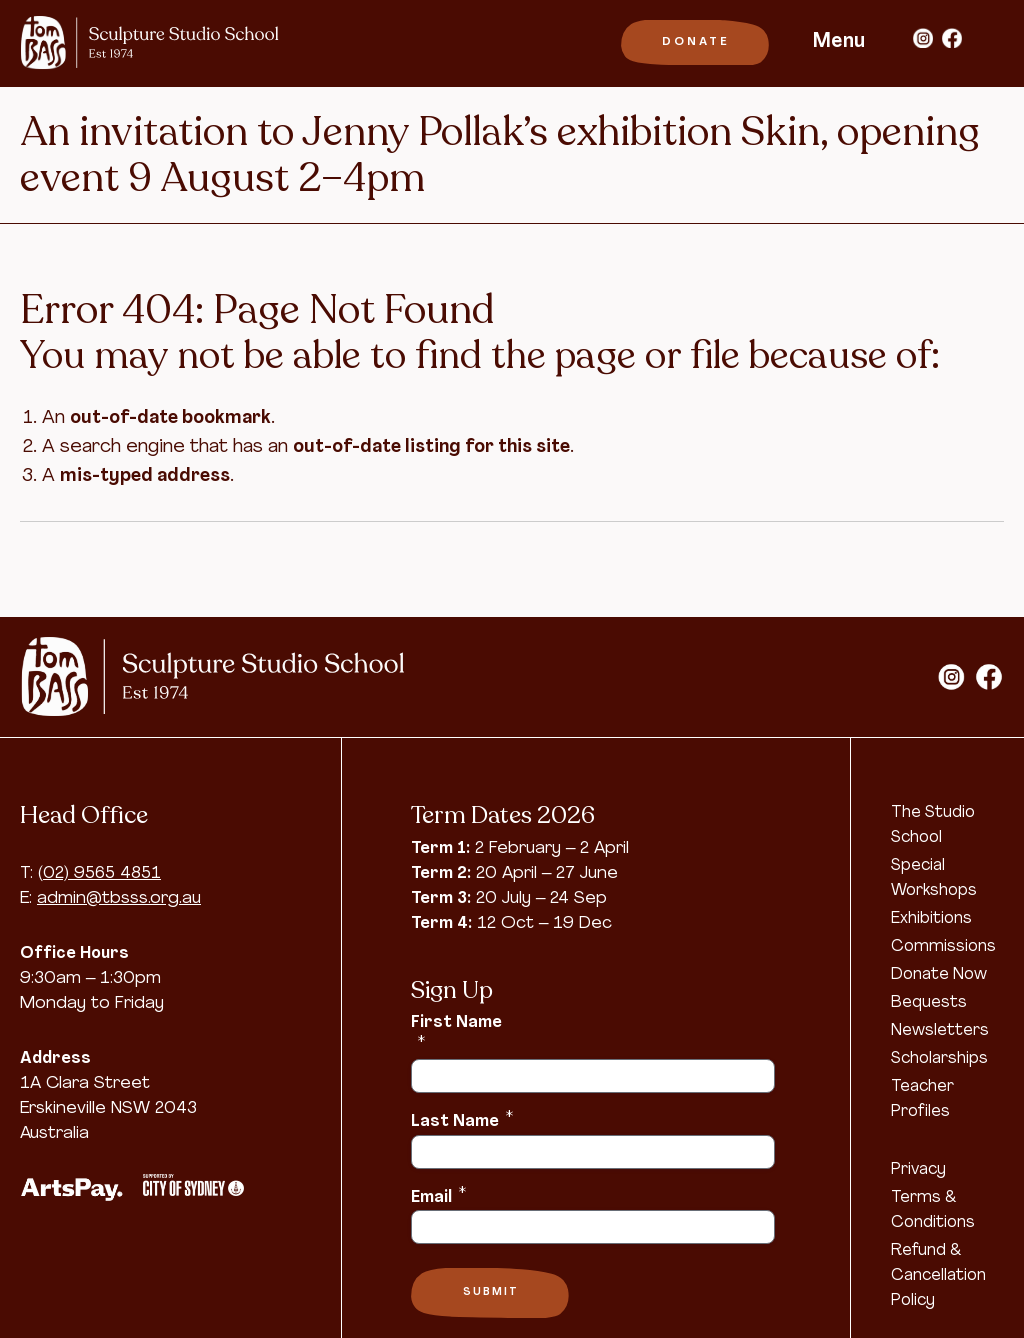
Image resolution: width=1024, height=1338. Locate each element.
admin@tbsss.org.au (119, 898)
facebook (952, 38)
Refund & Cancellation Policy (938, 1276)
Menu (839, 42)
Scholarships (939, 1059)
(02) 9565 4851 (99, 873)
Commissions (943, 947)
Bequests (929, 1003)
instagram (923, 38)
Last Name (462, 1120)
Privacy (918, 1170)
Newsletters (940, 1031)
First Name (456, 1032)
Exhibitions (931, 919)
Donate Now (939, 975)
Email (438, 1196)
